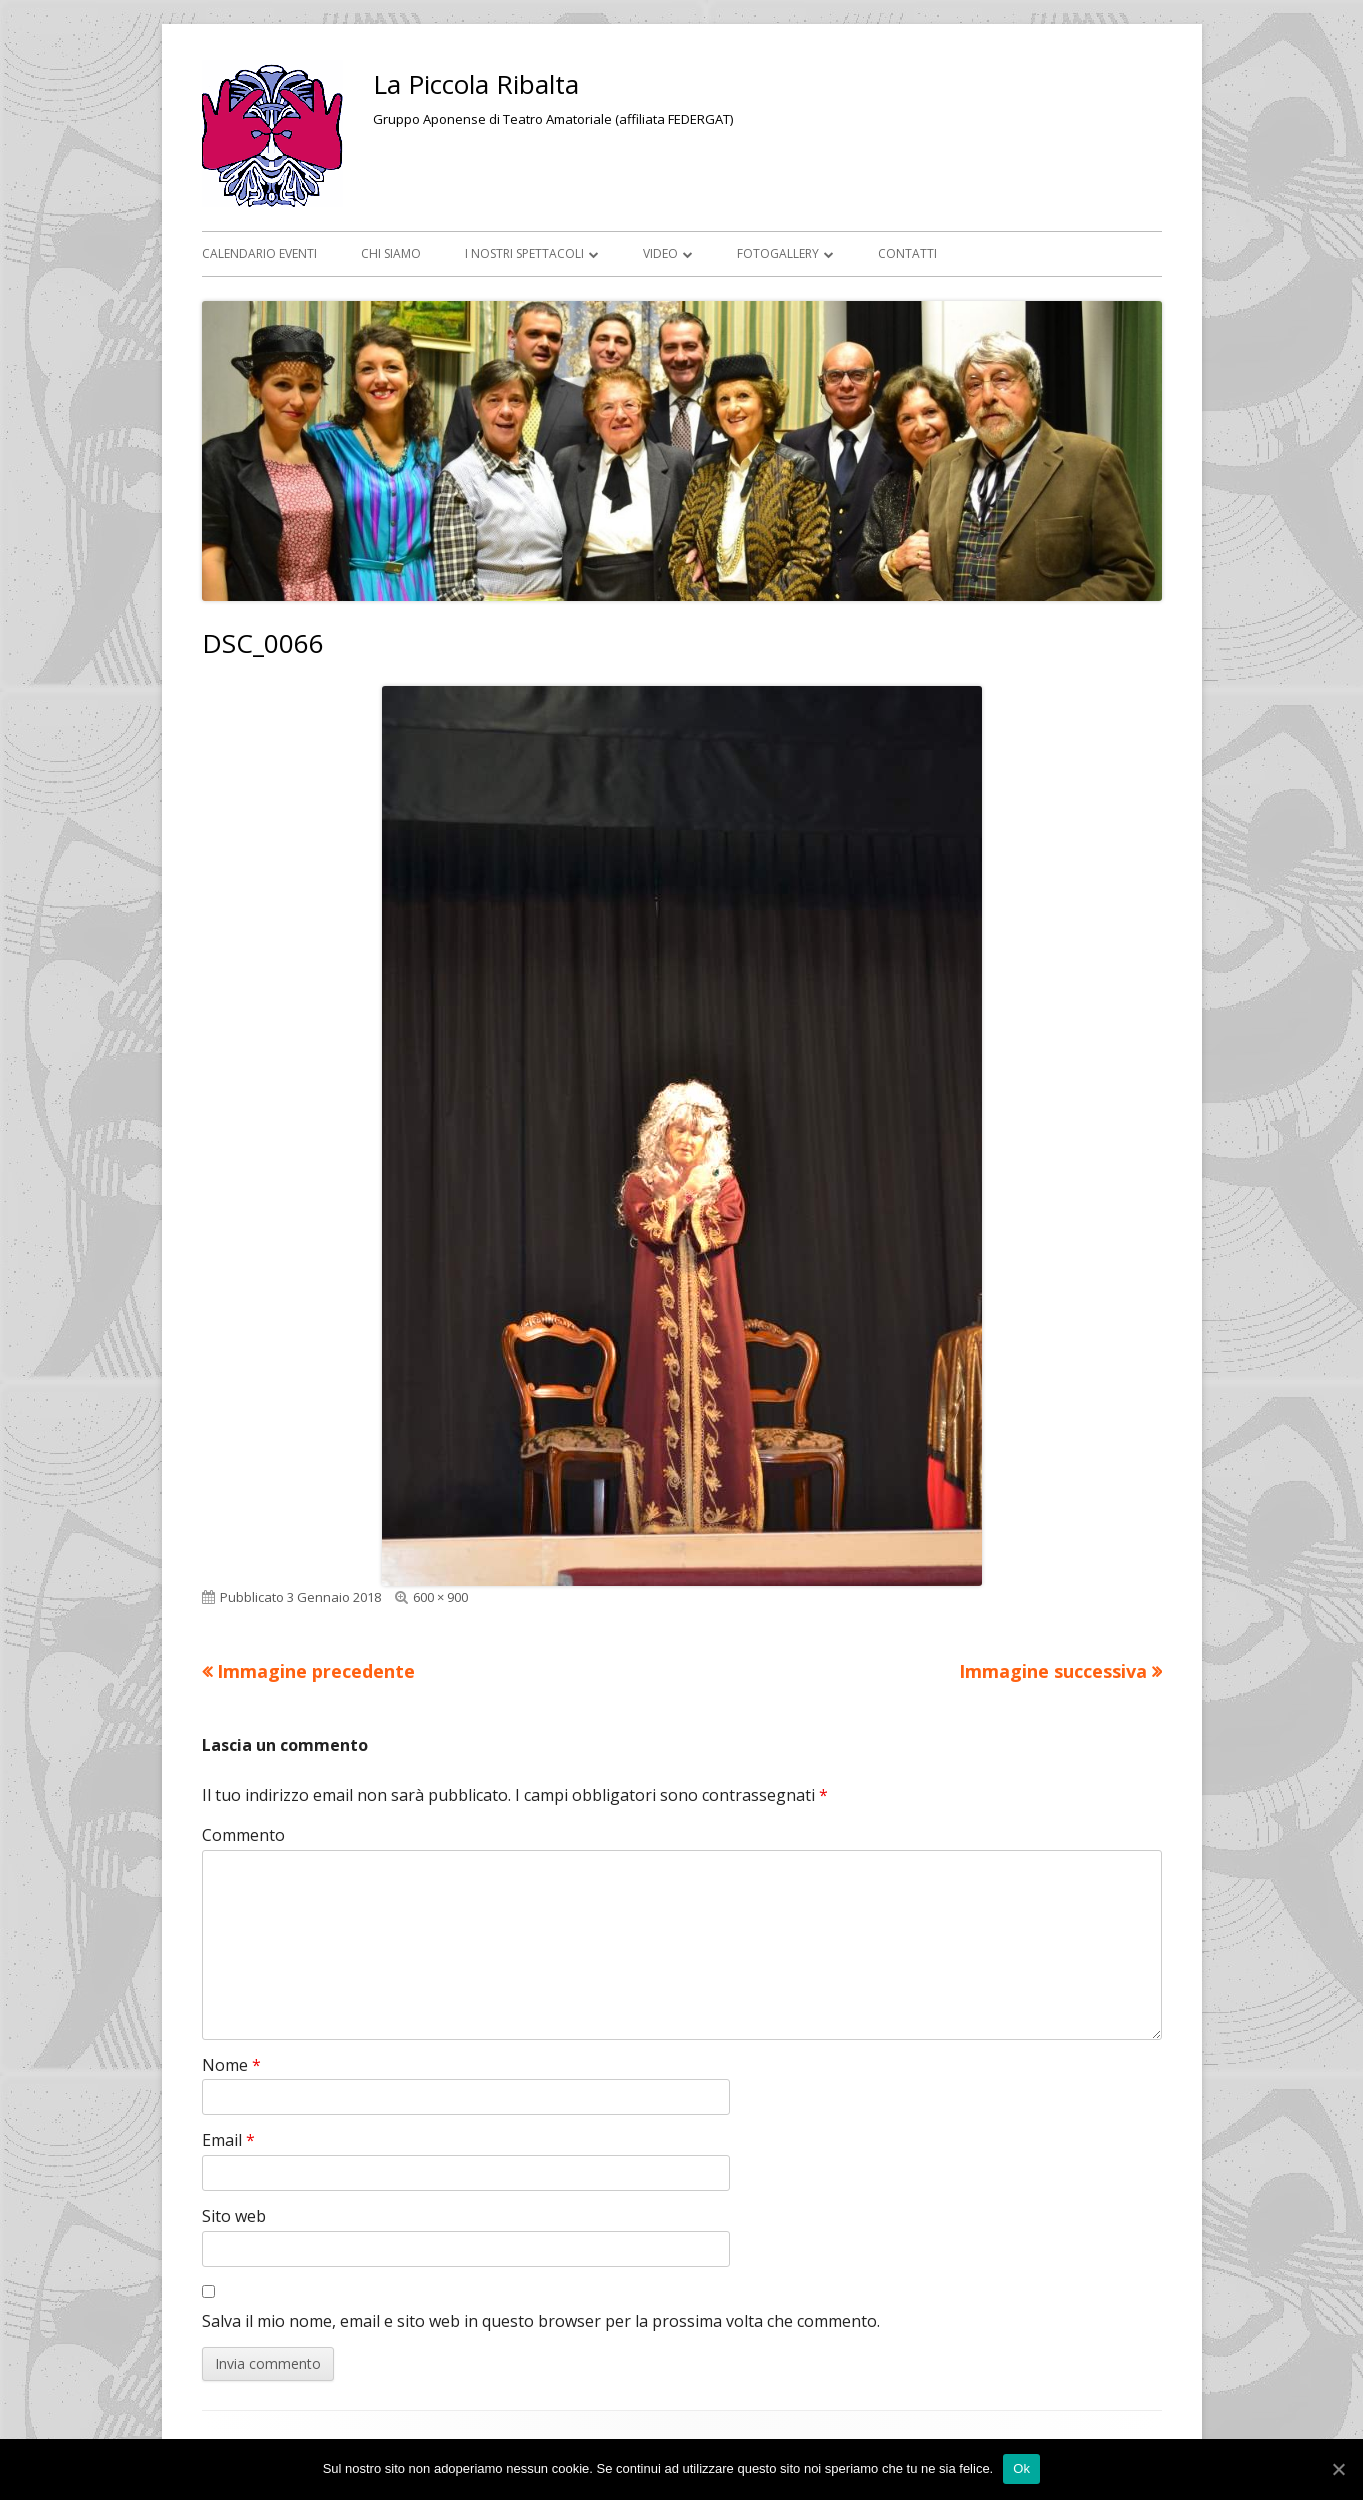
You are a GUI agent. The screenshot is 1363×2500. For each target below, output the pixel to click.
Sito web (234, 2216)
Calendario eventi (259, 253)
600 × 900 (440, 1597)
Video (660, 253)
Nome (231, 2065)
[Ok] (1338, 2469)
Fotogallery (778, 253)
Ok (1021, 2468)
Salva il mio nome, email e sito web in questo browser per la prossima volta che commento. (541, 2321)
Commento (243, 1835)
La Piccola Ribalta (476, 84)
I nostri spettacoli (524, 253)
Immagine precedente (316, 1671)
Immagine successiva (1053, 1671)
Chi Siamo (391, 253)
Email (228, 2140)
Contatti (907, 253)
